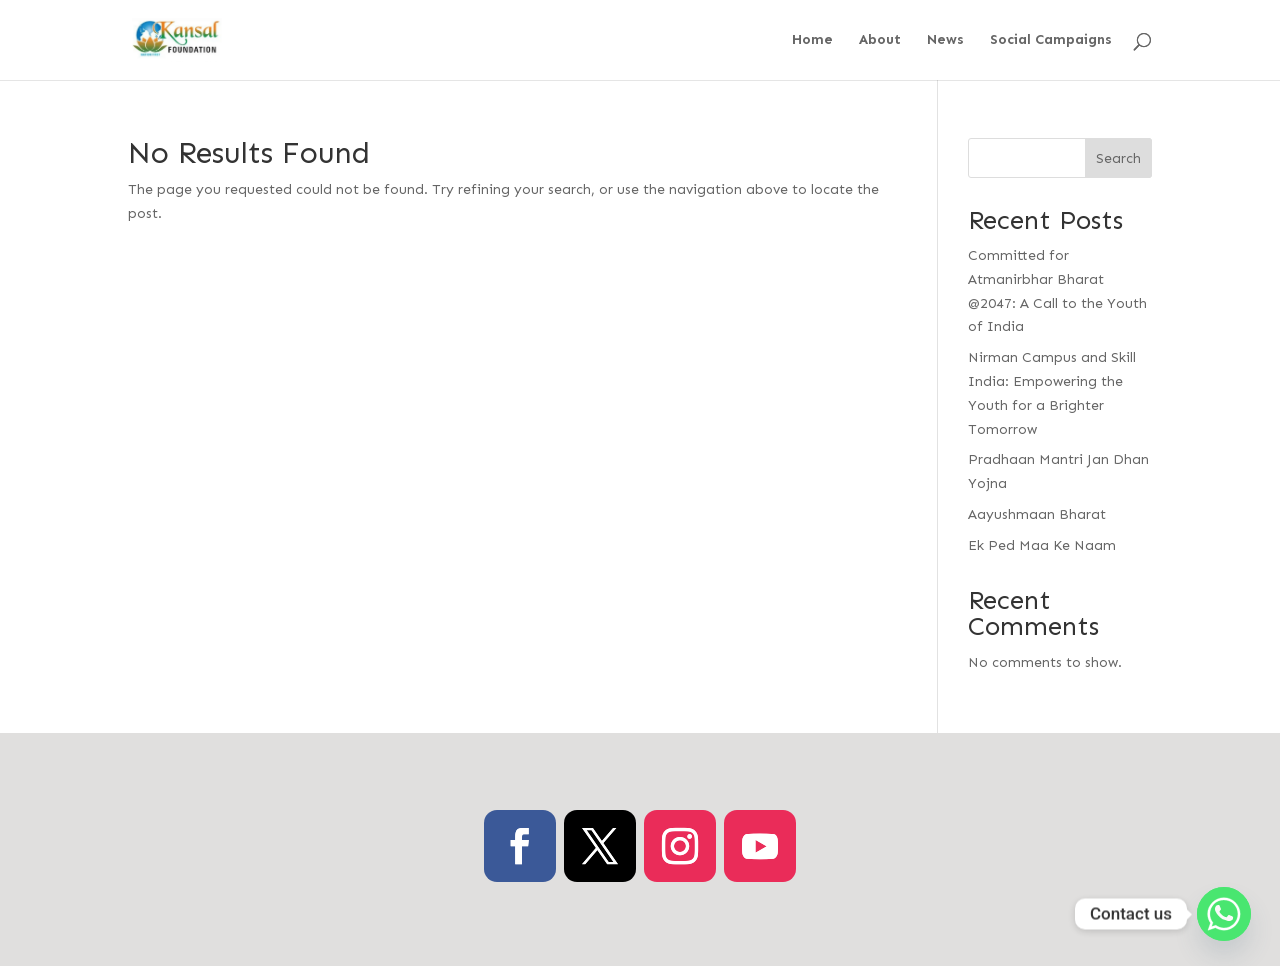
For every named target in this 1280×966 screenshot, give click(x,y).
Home (812, 40)
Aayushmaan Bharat (1037, 514)
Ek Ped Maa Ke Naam (1042, 545)
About (880, 40)
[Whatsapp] (1224, 914)
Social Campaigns (1051, 40)
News (945, 40)
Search (1118, 158)
